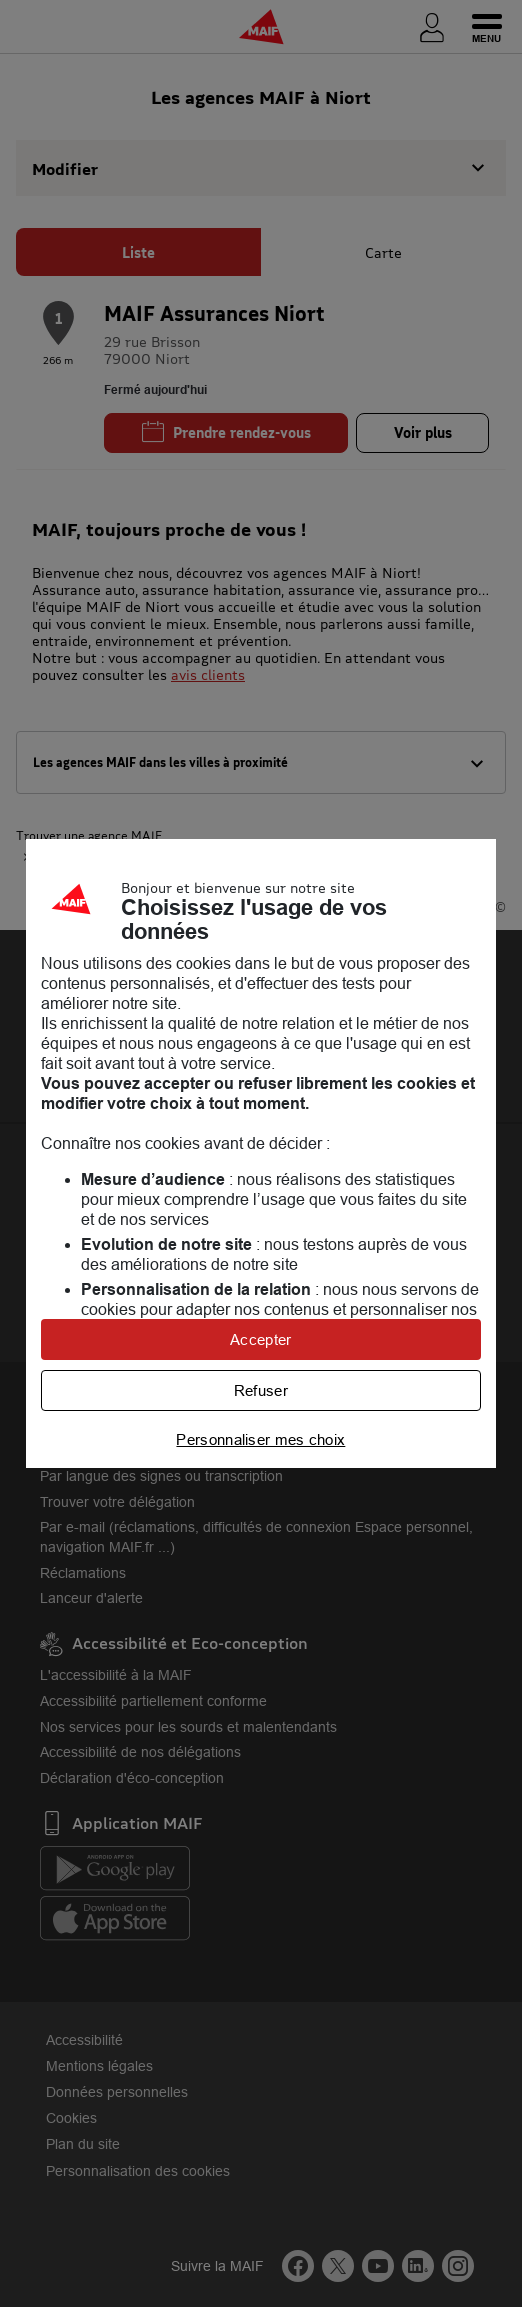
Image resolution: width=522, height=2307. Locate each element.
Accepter (260, 1339)
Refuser (261, 1390)
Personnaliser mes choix (260, 1439)
